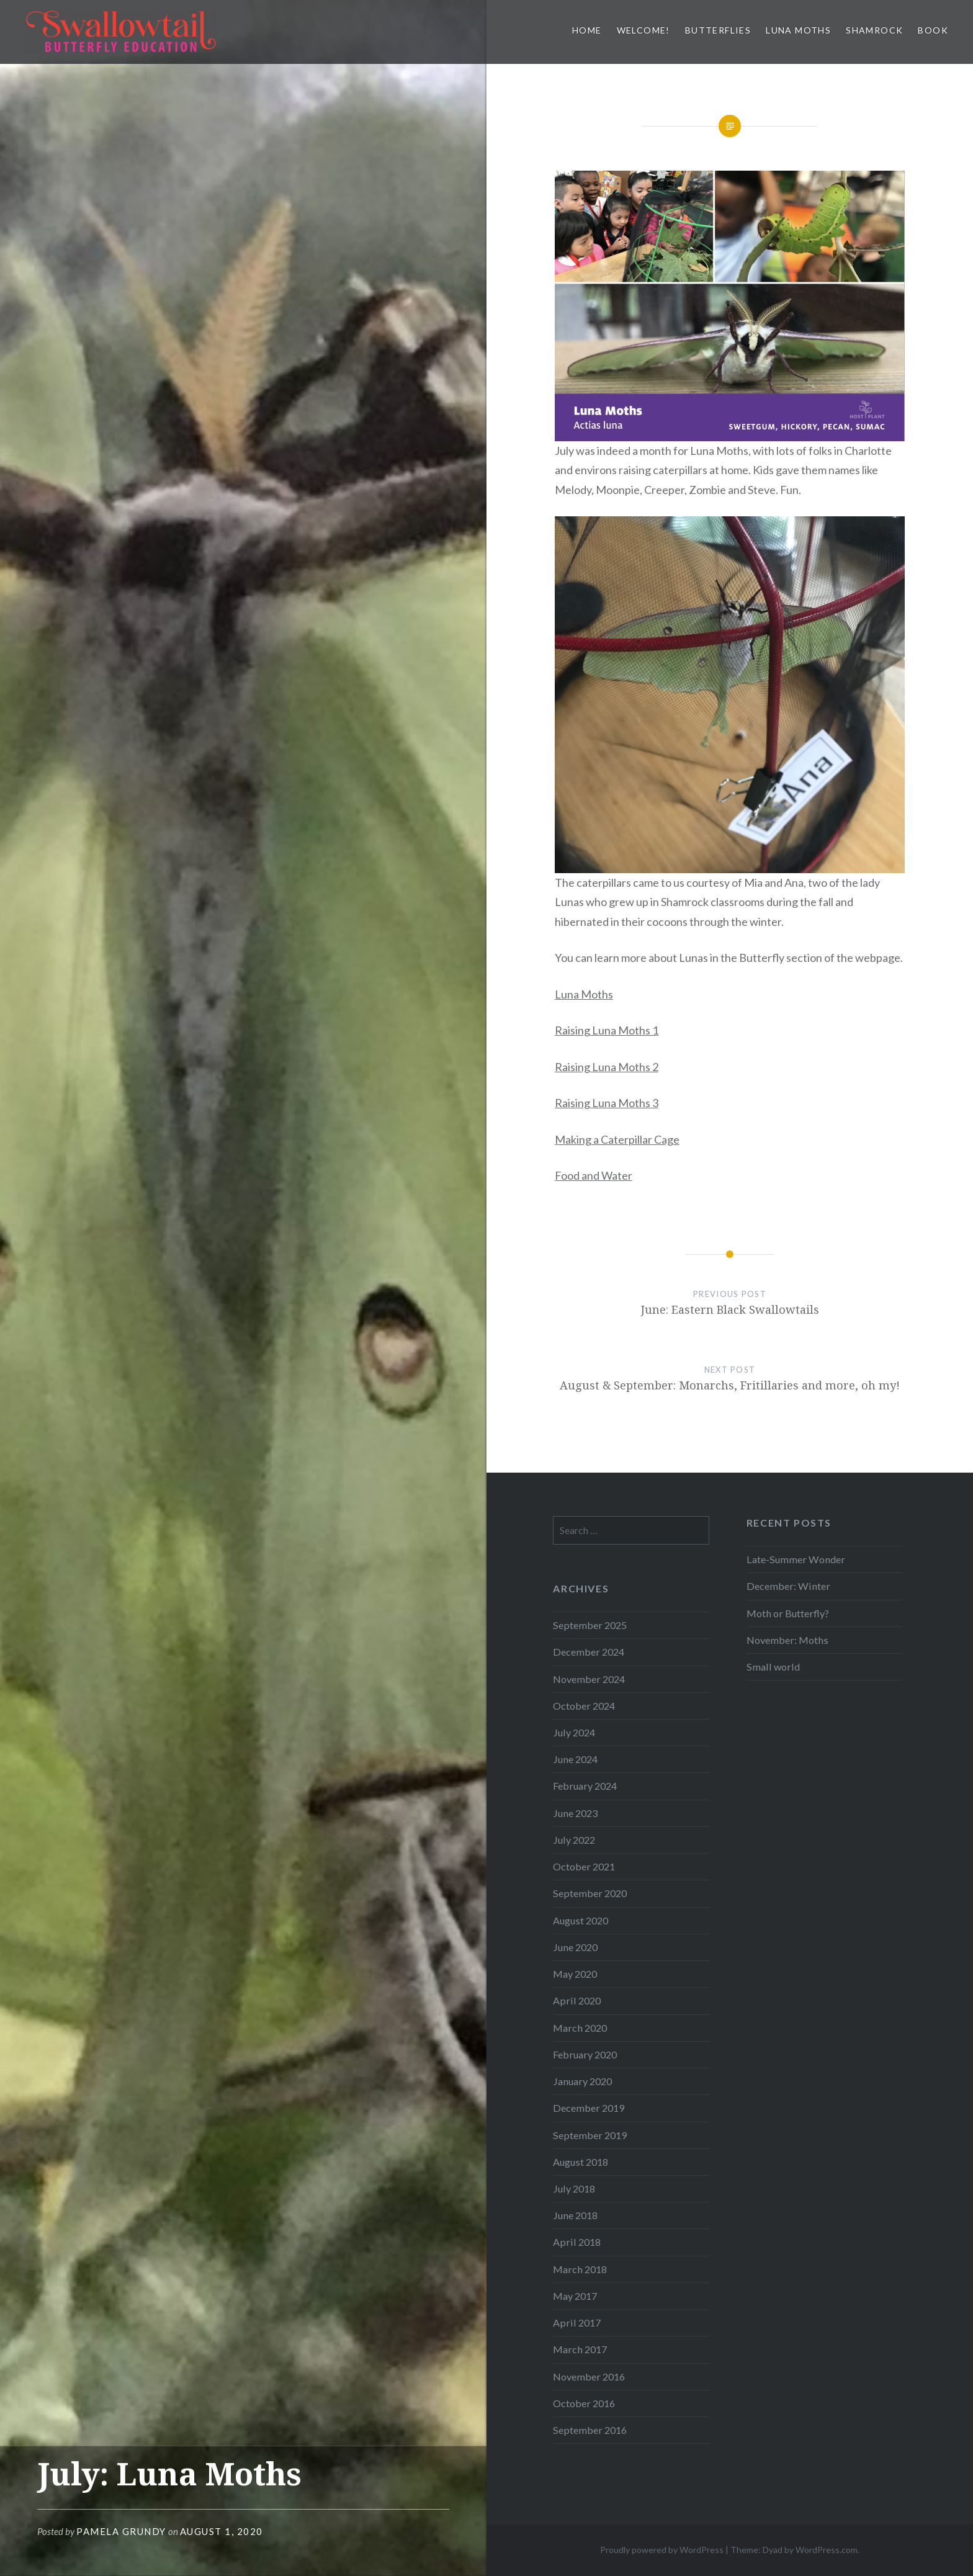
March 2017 (580, 2349)
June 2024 (575, 1759)
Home (587, 30)
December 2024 (588, 1652)
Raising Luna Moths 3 (606, 1103)
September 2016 (590, 2430)
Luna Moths (798, 30)
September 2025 (590, 1625)
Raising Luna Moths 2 (606, 1067)
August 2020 (580, 1920)
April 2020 (577, 2000)
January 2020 (582, 2081)
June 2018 (575, 2215)
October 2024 (584, 1706)
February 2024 (585, 1786)
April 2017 (577, 2322)
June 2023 (575, 1813)
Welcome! (643, 30)
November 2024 (589, 1679)
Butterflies (718, 30)
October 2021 (584, 1866)
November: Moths (787, 1640)
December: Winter (788, 1586)
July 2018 (574, 2188)
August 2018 (580, 2162)
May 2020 (575, 1974)
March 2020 (580, 2028)
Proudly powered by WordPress (662, 2549)
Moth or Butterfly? (788, 1613)
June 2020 (575, 1947)
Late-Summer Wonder (796, 1559)
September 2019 (590, 2135)
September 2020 (590, 1893)
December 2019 (588, 2108)
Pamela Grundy (121, 2531)
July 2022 (574, 1840)
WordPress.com (827, 2549)
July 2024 (574, 1732)
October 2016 (584, 2403)
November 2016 (589, 2376)
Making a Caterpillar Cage (617, 1139)
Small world (773, 1666)
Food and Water (593, 1175)
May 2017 (575, 2296)
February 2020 (585, 2054)
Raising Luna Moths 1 (606, 1030)
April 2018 (577, 2242)
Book (933, 30)
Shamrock (874, 30)
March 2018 (580, 2269)
